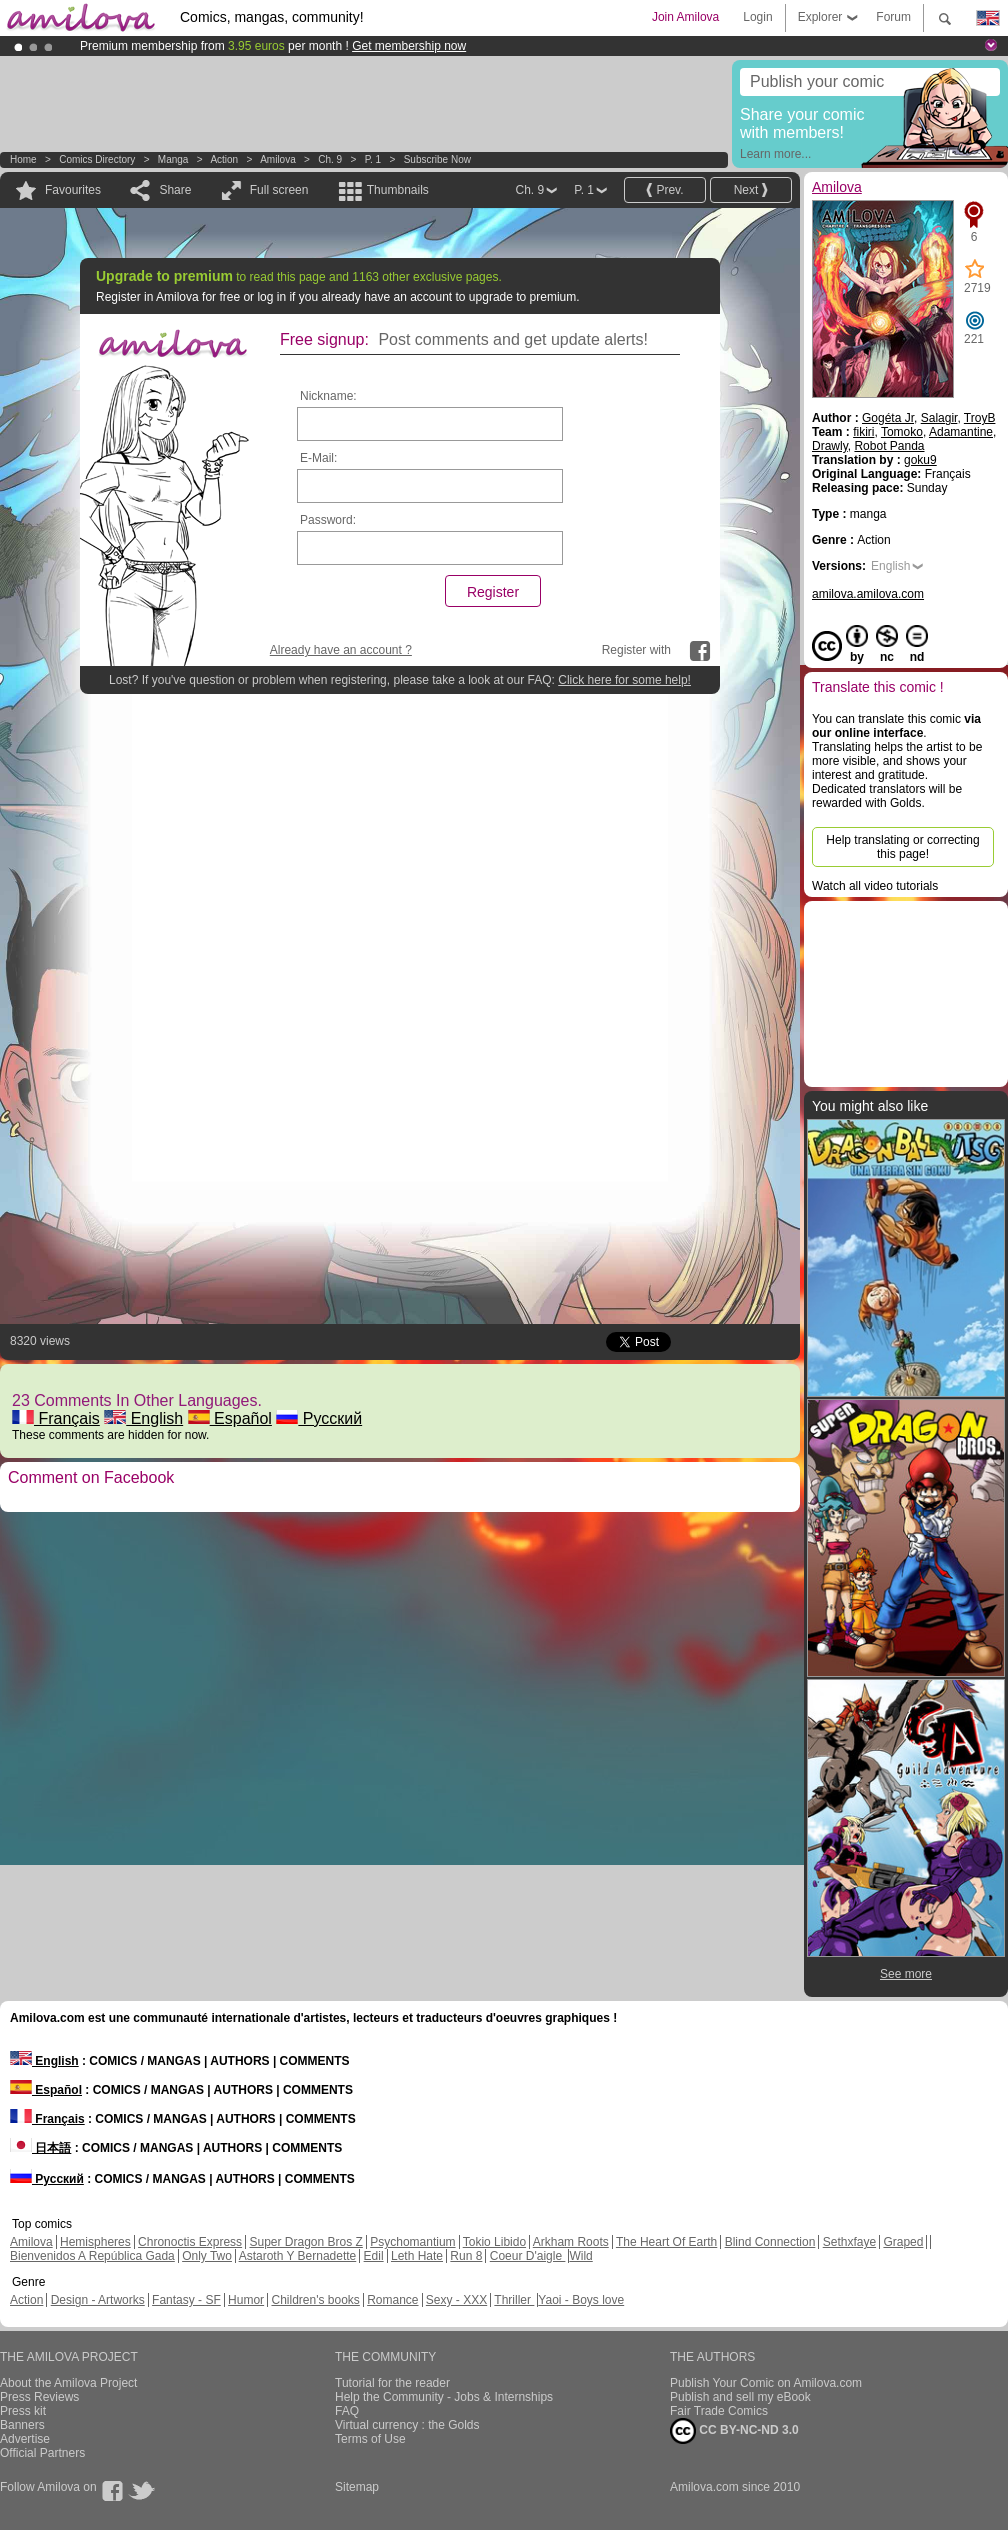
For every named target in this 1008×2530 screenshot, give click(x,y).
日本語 (40, 2148)
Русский (319, 1418)
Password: (328, 520)
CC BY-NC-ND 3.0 (734, 2431)
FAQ (347, 2411)
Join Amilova (685, 17)
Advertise (25, 2439)
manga (173, 159)
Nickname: (328, 396)
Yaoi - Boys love (581, 2300)
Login (757, 17)
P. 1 (373, 159)
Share (175, 190)
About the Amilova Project (68, 2383)
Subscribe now (437, 159)
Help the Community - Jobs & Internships (444, 2397)
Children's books (315, 2300)
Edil (374, 2256)
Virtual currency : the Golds (407, 2425)
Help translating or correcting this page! (902, 847)
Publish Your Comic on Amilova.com (766, 2383)
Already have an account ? (341, 650)
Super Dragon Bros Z (305, 2242)
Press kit (23, 2411)
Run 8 (466, 2256)
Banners (22, 2425)
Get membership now (409, 46)
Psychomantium (412, 2242)
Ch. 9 (330, 159)
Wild (580, 2256)
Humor (246, 2300)
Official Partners (42, 2453)
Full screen (279, 190)
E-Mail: (318, 458)
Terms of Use (370, 2439)
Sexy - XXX (456, 2300)
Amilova (278, 159)
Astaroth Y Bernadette (298, 2256)
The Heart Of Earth (666, 2242)
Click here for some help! (624, 680)
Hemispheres (95, 2242)
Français (56, 1418)
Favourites (73, 190)
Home (23, 159)
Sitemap (357, 2487)
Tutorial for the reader (392, 2383)
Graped (903, 2242)
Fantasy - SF (186, 2300)
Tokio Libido (494, 2242)
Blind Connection (770, 2242)
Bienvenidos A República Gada (92, 2256)
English (143, 1418)
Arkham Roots (571, 2242)
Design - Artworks (98, 2300)
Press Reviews (39, 2397)
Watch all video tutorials (875, 886)
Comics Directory (97, 159)
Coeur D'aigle (528, 2256)
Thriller (514, 2300)
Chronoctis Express (190, 2242)
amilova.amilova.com (868, 594)
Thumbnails (398, 190)
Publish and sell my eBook (740, 2397)
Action (224, 159)
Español (230, 1418)
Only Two (207, 2256)
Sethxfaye (849, 2242)
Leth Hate (417, 2256)
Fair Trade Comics (719, 2411)
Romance (392, 2300)
